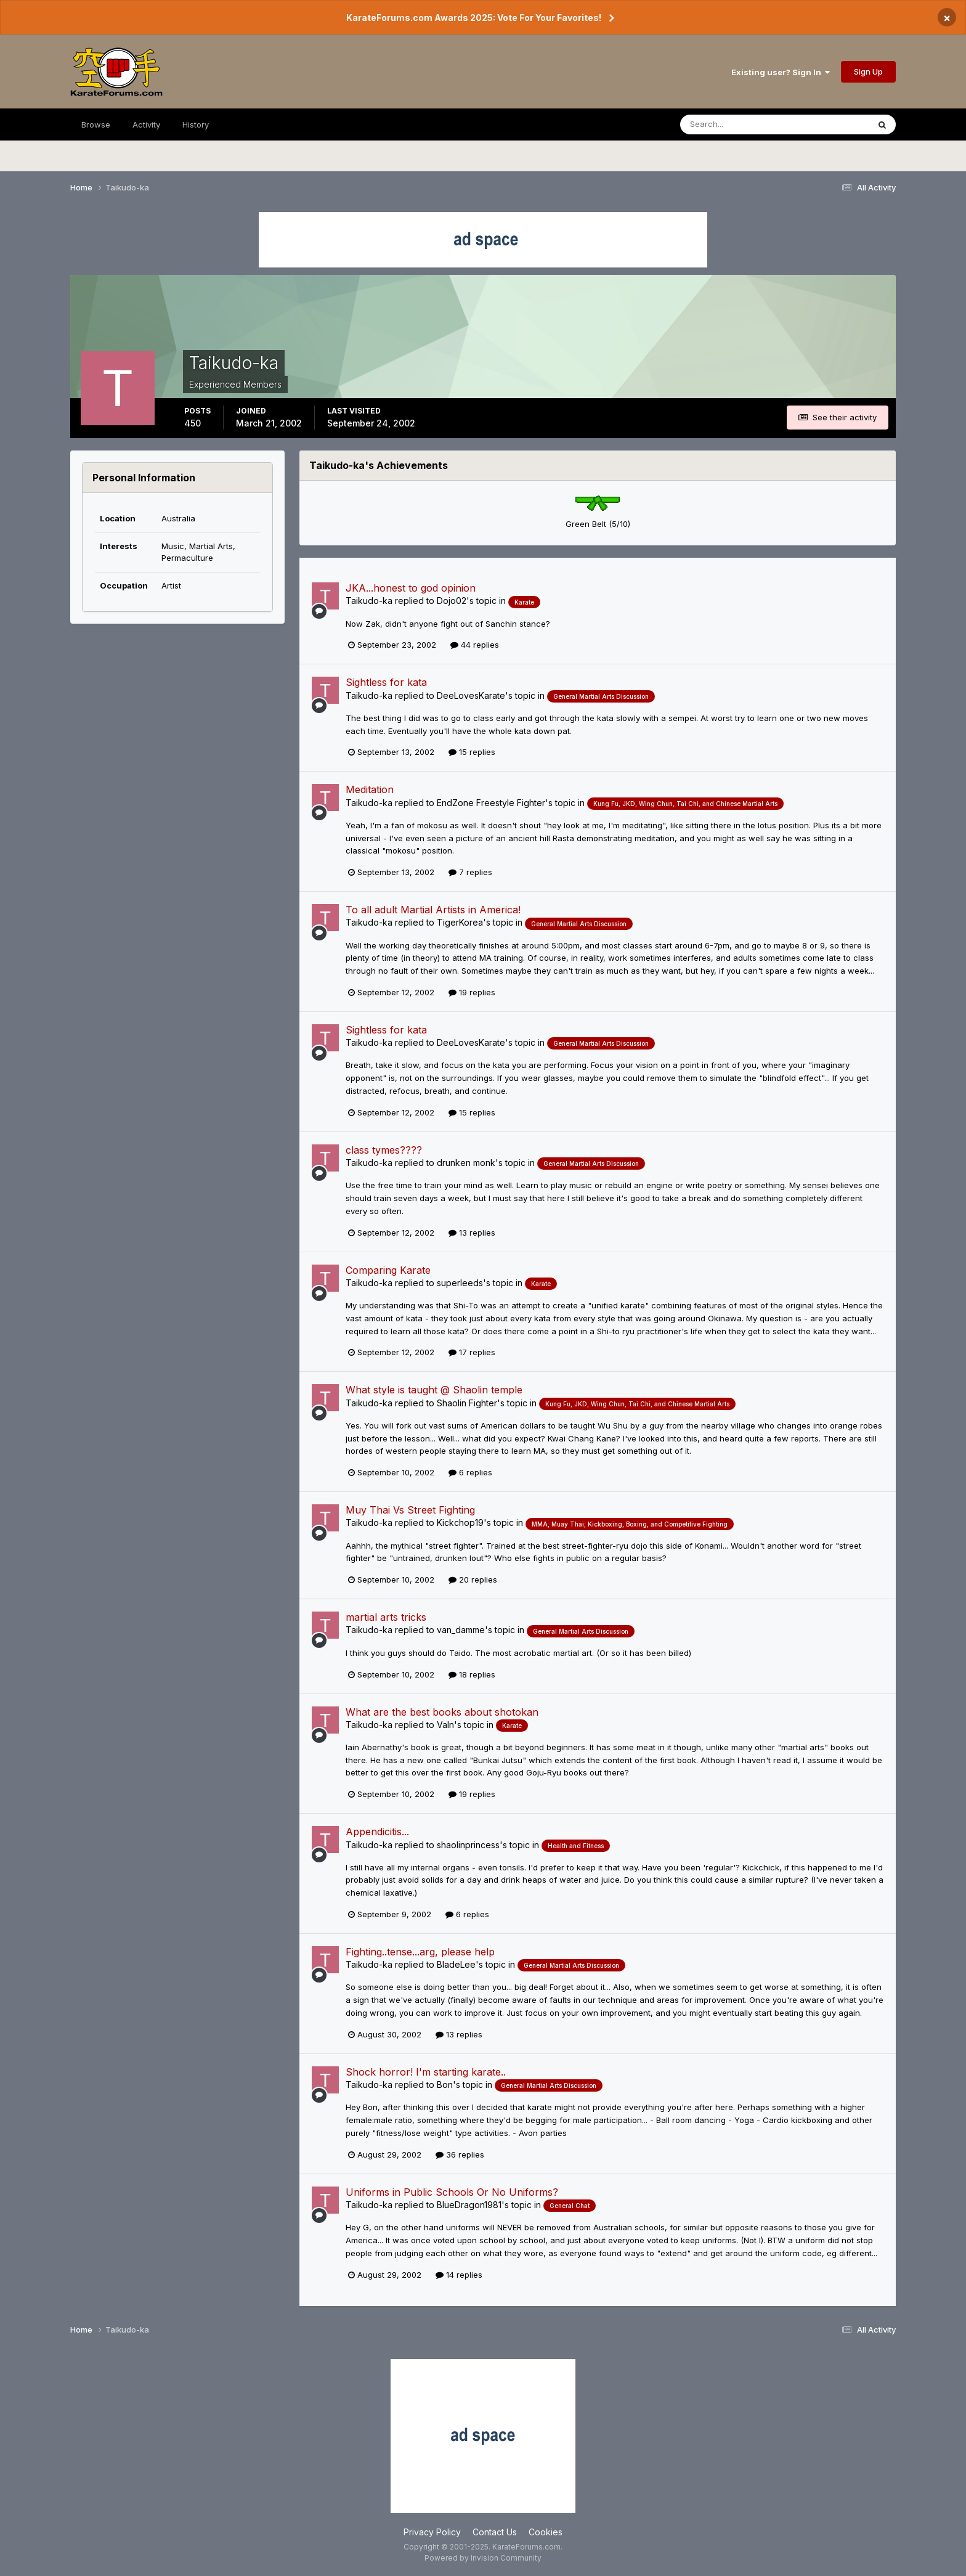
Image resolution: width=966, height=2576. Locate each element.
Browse (95, 124)
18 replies (471, 1674)
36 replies (460, 2154)
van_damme (461, 1629)
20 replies (472, 1579)
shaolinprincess (468, 1845)
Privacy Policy (432, 2532)
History (195, 124)
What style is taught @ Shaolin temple (434, 1390)
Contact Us (495, 2532)
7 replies (470, 872)
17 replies (471, 1352)
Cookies (545, 2532)
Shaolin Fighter (467, 1403)
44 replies (474, 645)
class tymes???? (384, 1150)
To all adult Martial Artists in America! (433, 909)
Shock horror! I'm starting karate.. (426, 2072)
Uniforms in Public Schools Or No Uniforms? (452, 2192)
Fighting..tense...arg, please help (420, 1952)
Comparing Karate (388, 1270)
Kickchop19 (460, 1522)
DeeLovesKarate (471, 695)
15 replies (471, 752)
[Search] (741, 124)
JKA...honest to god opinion (411, 588)
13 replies (471, 1232)
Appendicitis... (377, 1831)
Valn (445, 1724)
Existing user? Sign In (780, 72)
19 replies (471, 992)
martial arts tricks (386, 1617)
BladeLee (456, 1964)
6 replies (470, 1472)
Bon (445, 2084)
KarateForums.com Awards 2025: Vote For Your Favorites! (473, 17)
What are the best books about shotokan (442, 1712)
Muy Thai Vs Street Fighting (410, 1510)
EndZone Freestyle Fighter (491, 802)
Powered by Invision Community (483, 2557)
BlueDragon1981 (469, 2204)
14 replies (459, 2275)
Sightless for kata (386, 682)
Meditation (370, 789)
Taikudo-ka (369, 600)
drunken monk (466, 1162)
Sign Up (868, 71)
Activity (146, 124)
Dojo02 (451, 600)
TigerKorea (460, 922)
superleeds (460, 1283)
